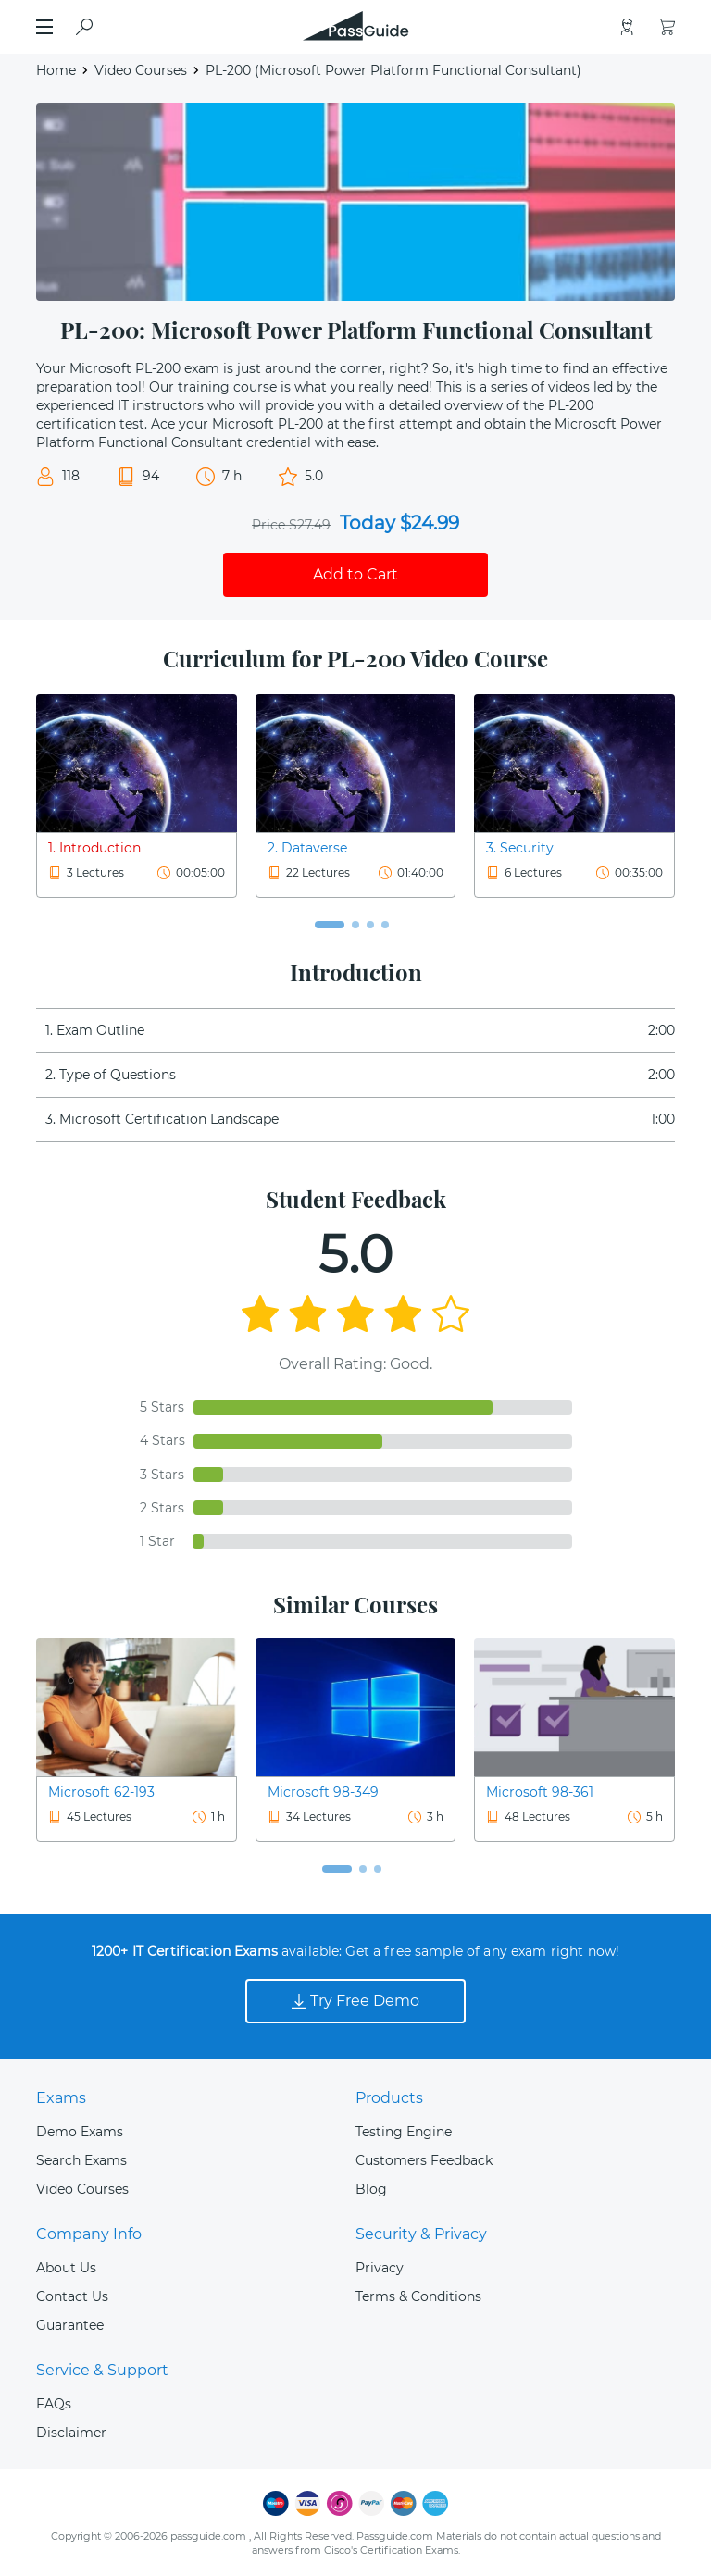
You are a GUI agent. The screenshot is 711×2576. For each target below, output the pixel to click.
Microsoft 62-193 (101, 1792)
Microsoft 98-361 (539, 1792)
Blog (371, 2189)
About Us (66, 2267)
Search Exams (81, 2160)
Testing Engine (404, 2131)
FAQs (53, 2404)
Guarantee (70, 2325)
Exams (61, 2098)
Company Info (89, 2234)
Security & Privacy (421, 2234)
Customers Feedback (424, 2160)
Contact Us (72, 2296)
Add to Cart (355, 574)
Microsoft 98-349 (323, 1792)
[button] (329, 924)
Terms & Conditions (418, 2296)
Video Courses (140, 70)
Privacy (380, 2267)
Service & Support (102, 2370)
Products (389, 2098)
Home (56, 70)
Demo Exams (79, 2131)
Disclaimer (71, 2432)
